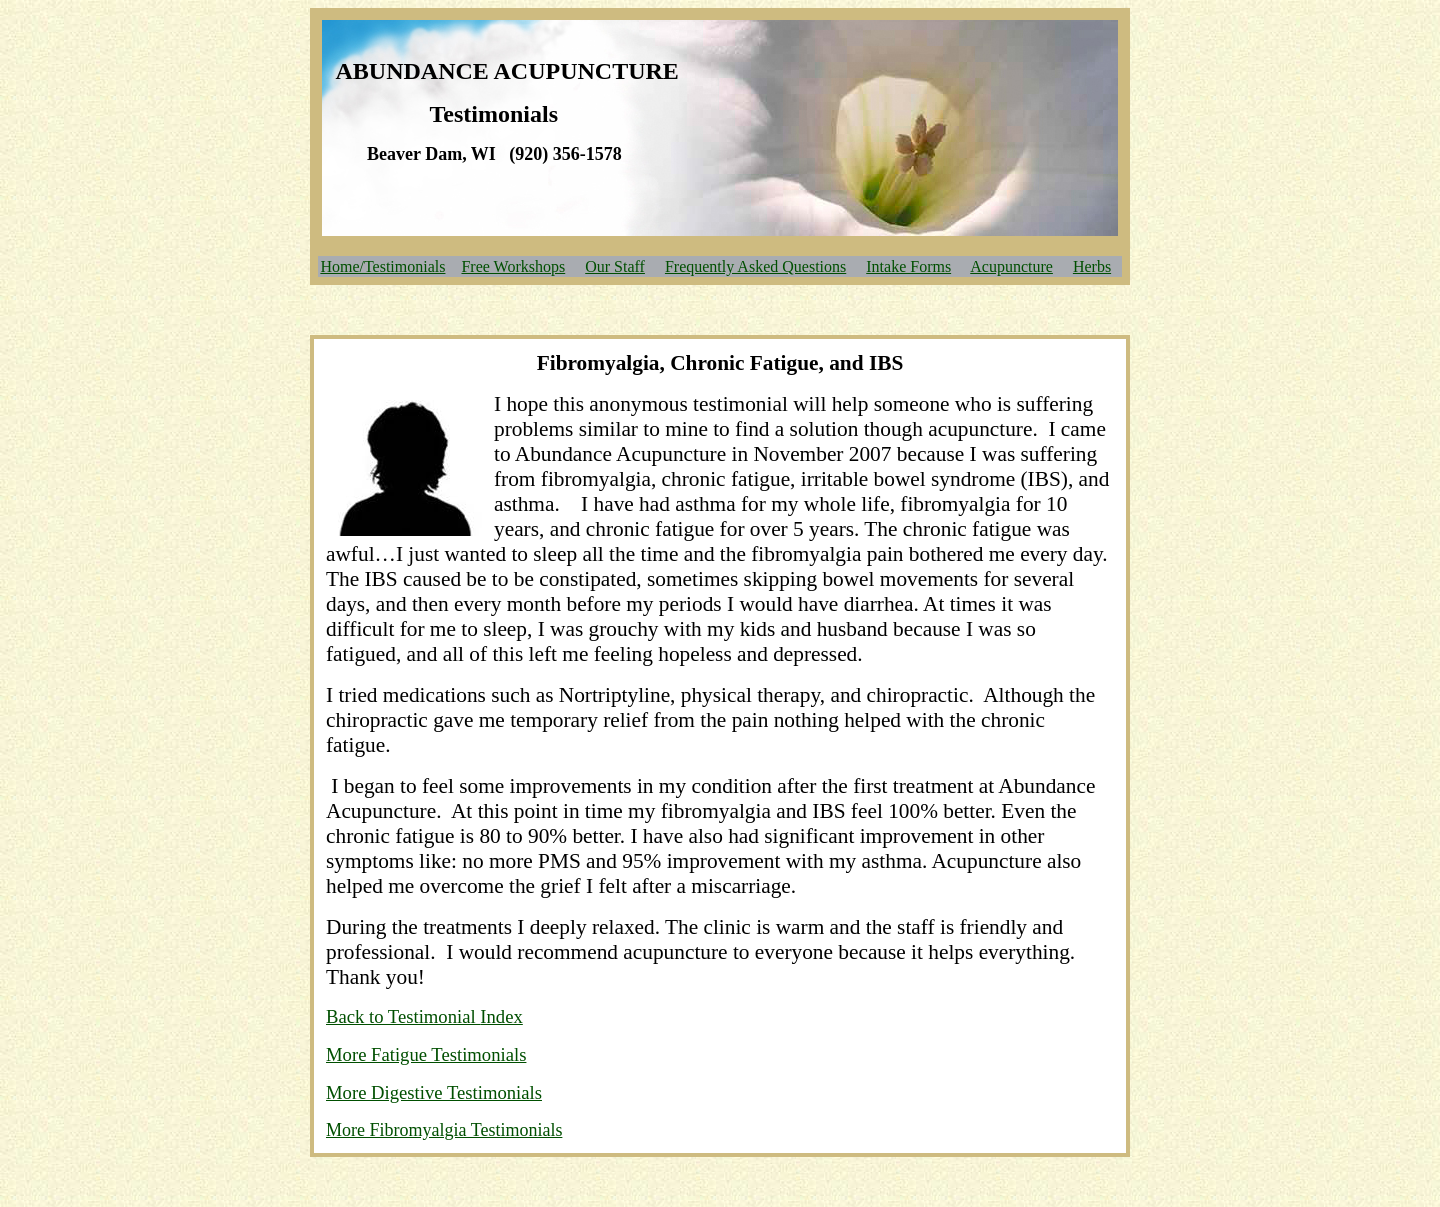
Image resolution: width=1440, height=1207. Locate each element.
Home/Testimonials (382, 266)
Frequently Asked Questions (755, 266)
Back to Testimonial (403, 1016)
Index (501, 1016)
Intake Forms (908, 266)
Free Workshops (513, 266)
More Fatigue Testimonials (426, 1054)
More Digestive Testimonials (434, 1092)
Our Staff (615, 266)
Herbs (1092, 266)
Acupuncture (1011, 266)
